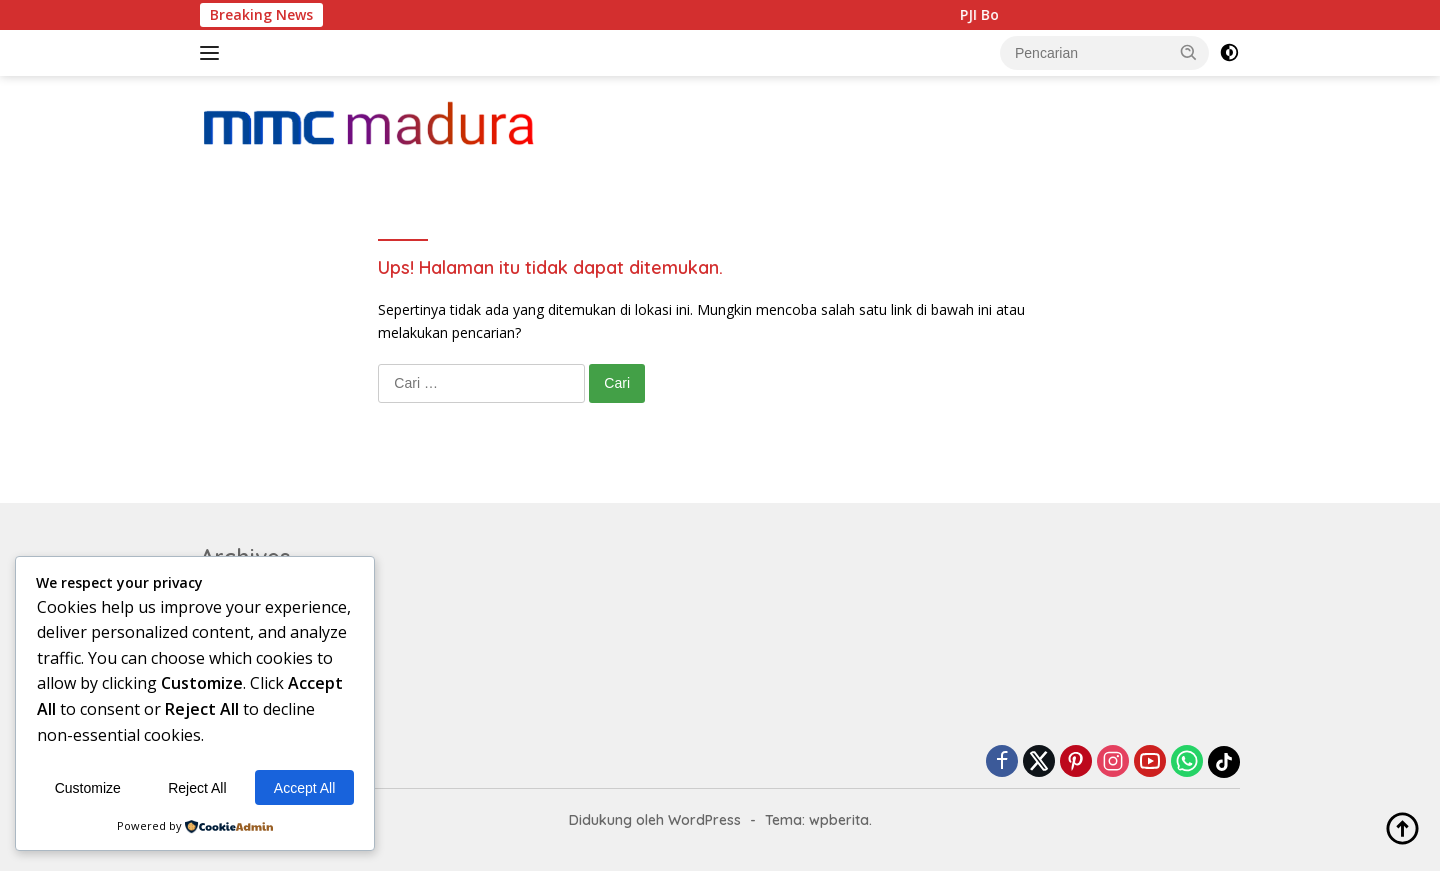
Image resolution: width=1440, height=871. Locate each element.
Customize (88, 788)
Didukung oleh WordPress (655, 820)
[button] (1189, 52)
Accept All (304, 788)
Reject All (197, 788)
